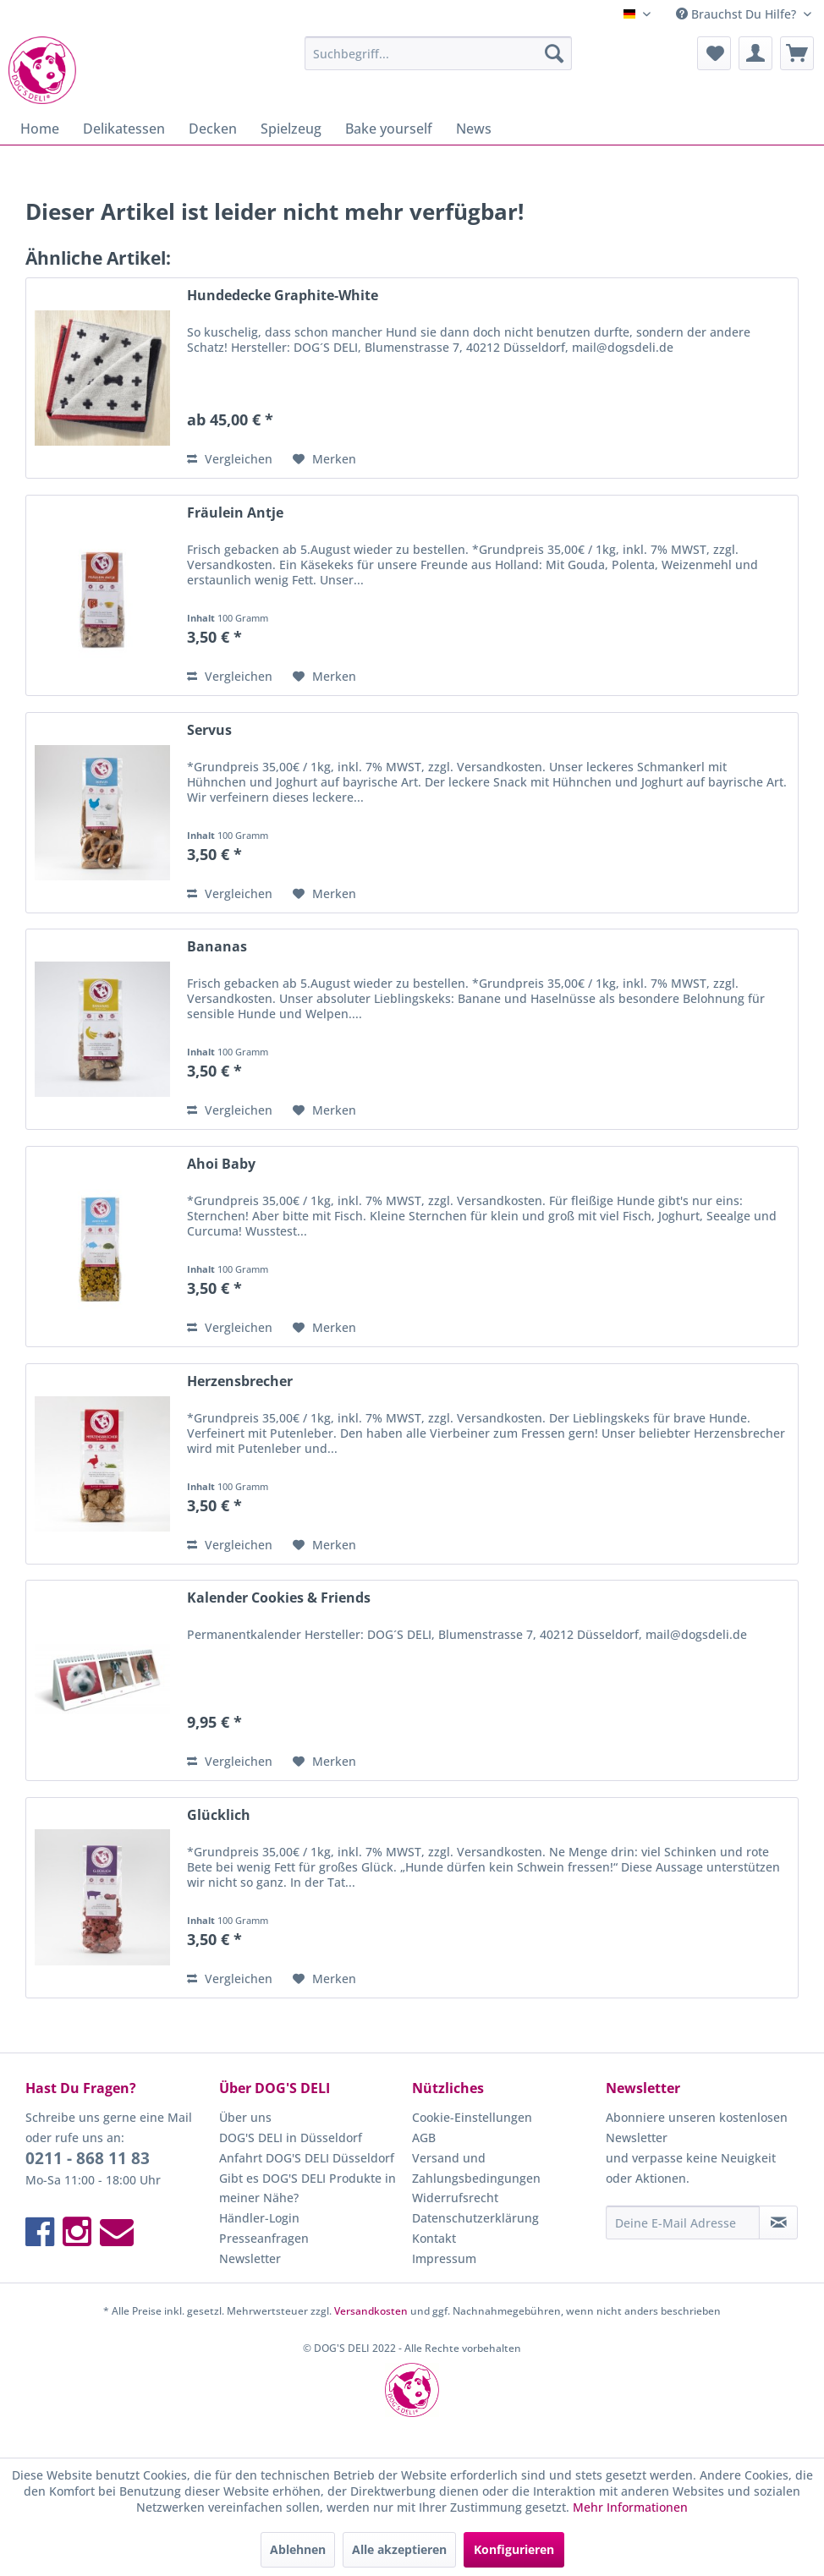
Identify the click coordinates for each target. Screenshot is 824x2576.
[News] (473, 128)
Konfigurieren (514, 2549)
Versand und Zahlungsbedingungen (476, 2168)
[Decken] (213, 128)
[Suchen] (554, 53)
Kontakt (434, 2238)
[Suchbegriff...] (439, 53)
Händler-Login (259, 2218)
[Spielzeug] (291, 128)
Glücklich (218, 1815)
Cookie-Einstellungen (472, 2117)
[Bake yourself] (388, 128)
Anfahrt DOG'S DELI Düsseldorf (306, 2158)
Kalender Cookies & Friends (279, 1598)
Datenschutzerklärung (475, 2218)
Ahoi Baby (221, 1164)
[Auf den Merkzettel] (324, 459)
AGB (424, 2137)
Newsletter (250, 2258)
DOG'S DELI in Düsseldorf (290, 2137)
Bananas (217, 947)
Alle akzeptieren (399, 2549)
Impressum (444, 2258)
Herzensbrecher (240, 1381)
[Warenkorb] (797, 53)
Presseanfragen (264, 2238)
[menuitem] (439, 53)
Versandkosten (371, 2311)
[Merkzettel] (714, 53)
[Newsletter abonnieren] (778, 2222)
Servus (209, 730)
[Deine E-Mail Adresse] (683, 2222)
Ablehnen (298, 2549)
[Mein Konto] (755, 53)
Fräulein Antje (235, 513)
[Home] (39, 128)
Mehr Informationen (630, 2507)
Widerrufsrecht (455, 2198)
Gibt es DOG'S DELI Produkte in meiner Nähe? (307, 2188)
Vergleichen (229, 459)
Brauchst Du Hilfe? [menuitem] (737, 14)
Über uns (245, 2117)
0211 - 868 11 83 (87, 2158)
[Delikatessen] (124, 128)
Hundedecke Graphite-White (282, 295)
